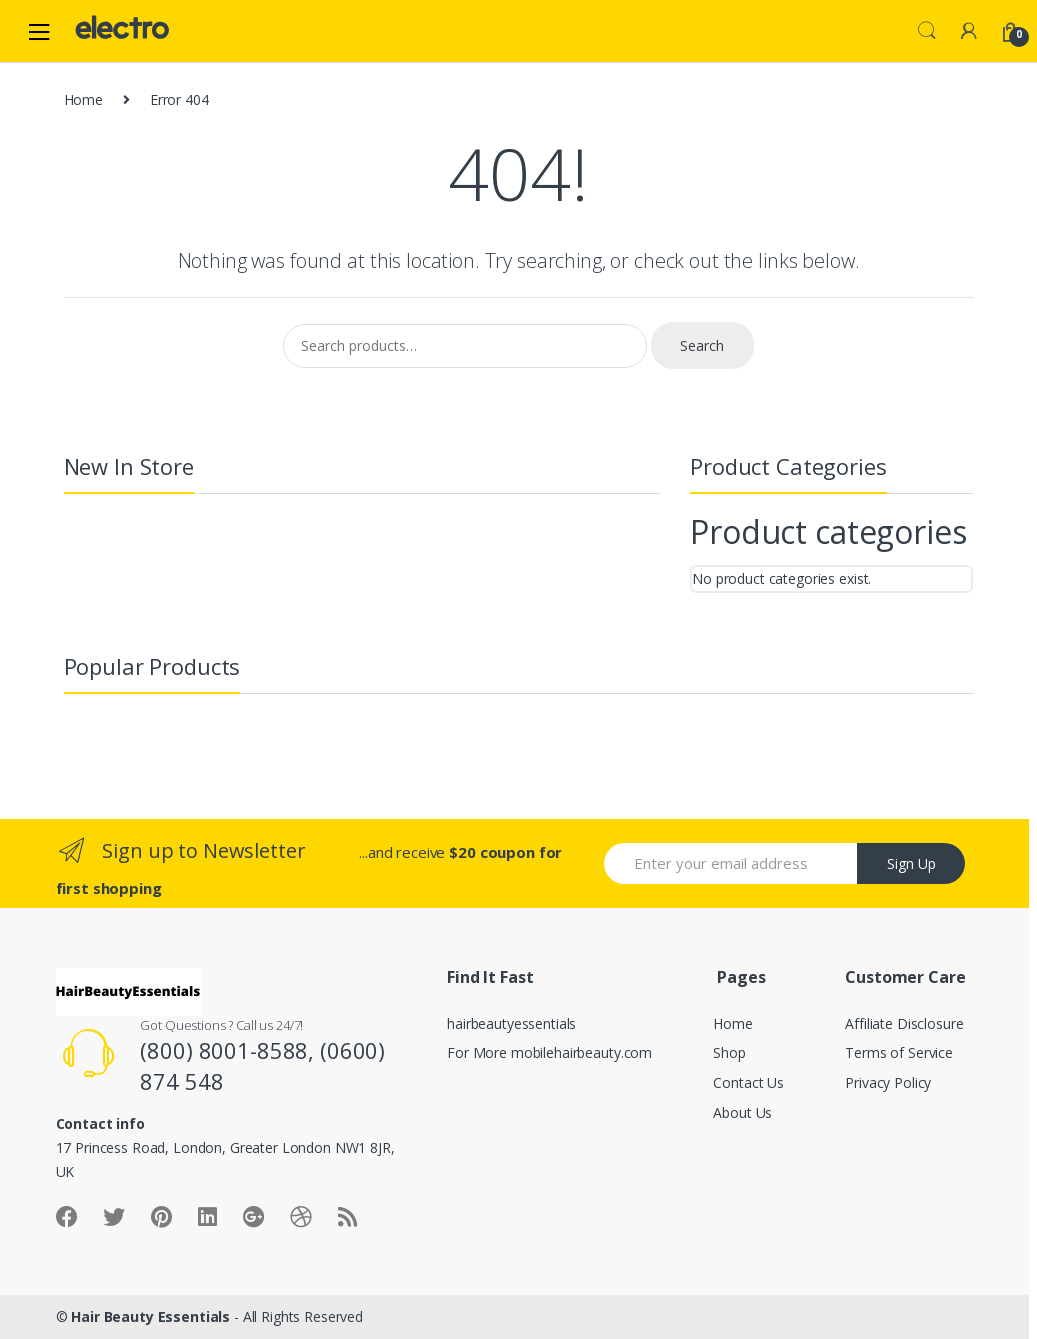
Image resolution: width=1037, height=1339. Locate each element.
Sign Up (911, 863)
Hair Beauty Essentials (150, 1316)
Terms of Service (899, 1052)
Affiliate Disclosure (904, 1023)
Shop (729, 1052)
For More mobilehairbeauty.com (549, 1052)
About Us (742, 1112)
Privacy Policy (888, 1082)
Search (927, 31)
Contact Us (748, 1082)
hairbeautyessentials (511, 1023)
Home (83, 99)
